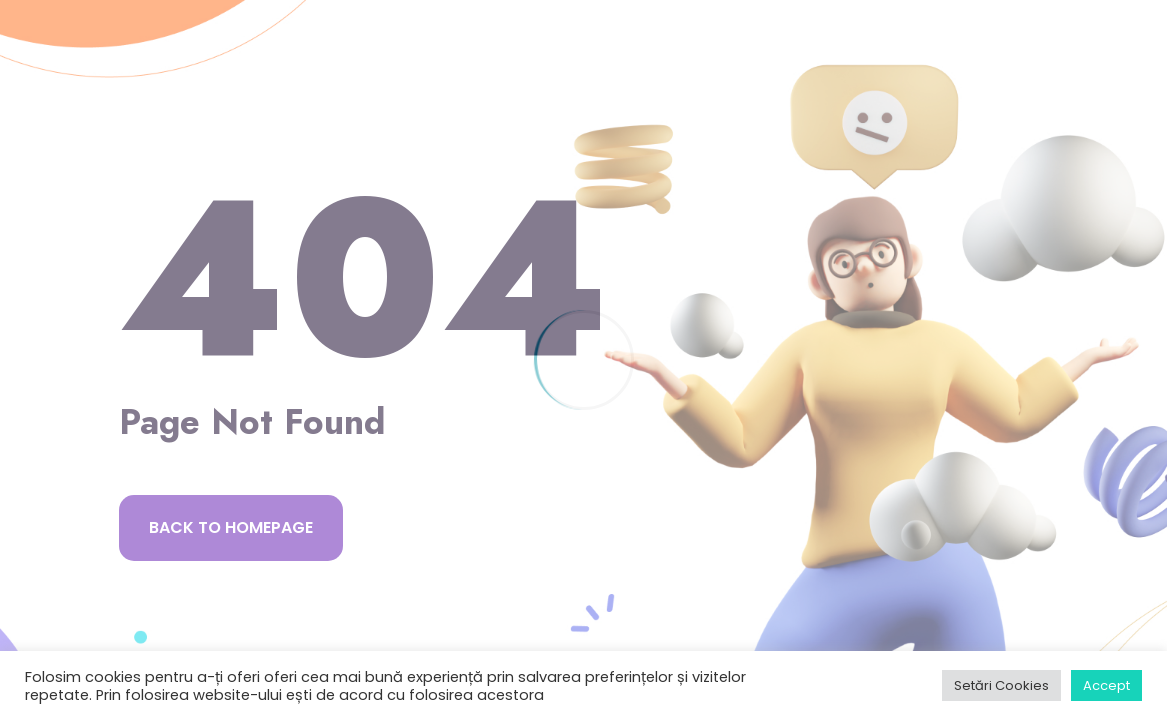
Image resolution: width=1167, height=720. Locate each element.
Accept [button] (1106, 685)
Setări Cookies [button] (1001, 685)
